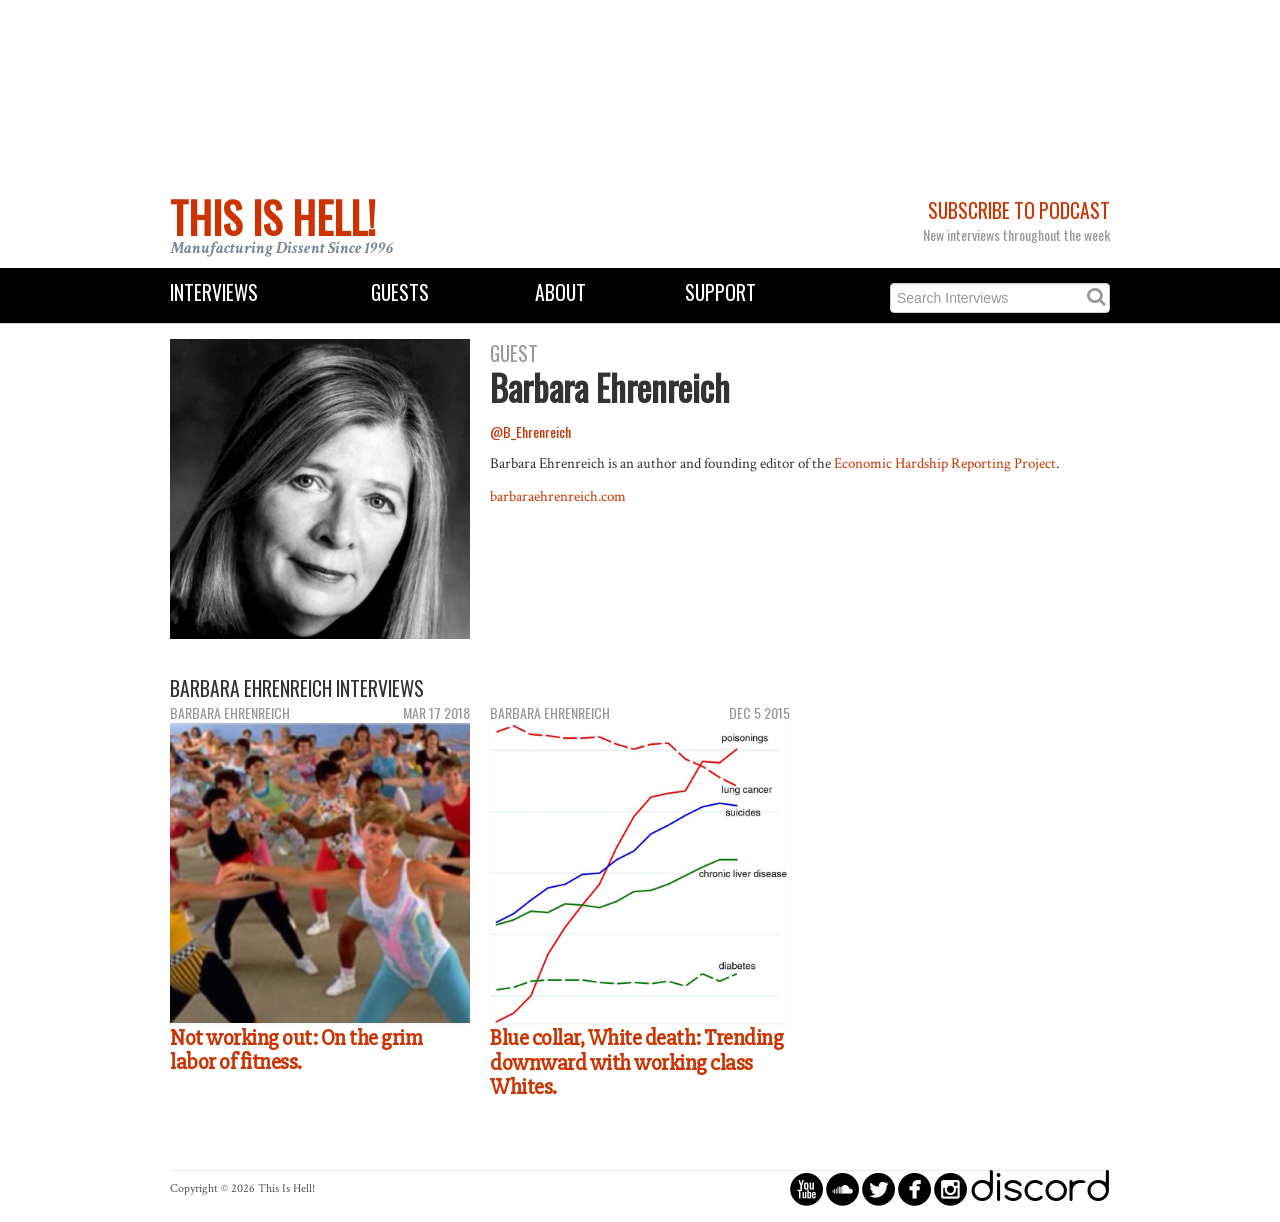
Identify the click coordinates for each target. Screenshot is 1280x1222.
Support (720, 292)
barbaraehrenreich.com (558, 496)
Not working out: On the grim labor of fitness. (296, 1050)
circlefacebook (914, 1188)
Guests (400, 292)
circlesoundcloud (842, 1188)
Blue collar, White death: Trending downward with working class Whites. (636, 1062)
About (560, 292)
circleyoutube (806, 1188)
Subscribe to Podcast (1019, 210)
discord (1040, 1188)
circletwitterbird (878, 1188)
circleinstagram (950, 1188)
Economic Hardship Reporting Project (945, 463)
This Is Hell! (273, 217)
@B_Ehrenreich (530, 431)
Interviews (214, 292)
